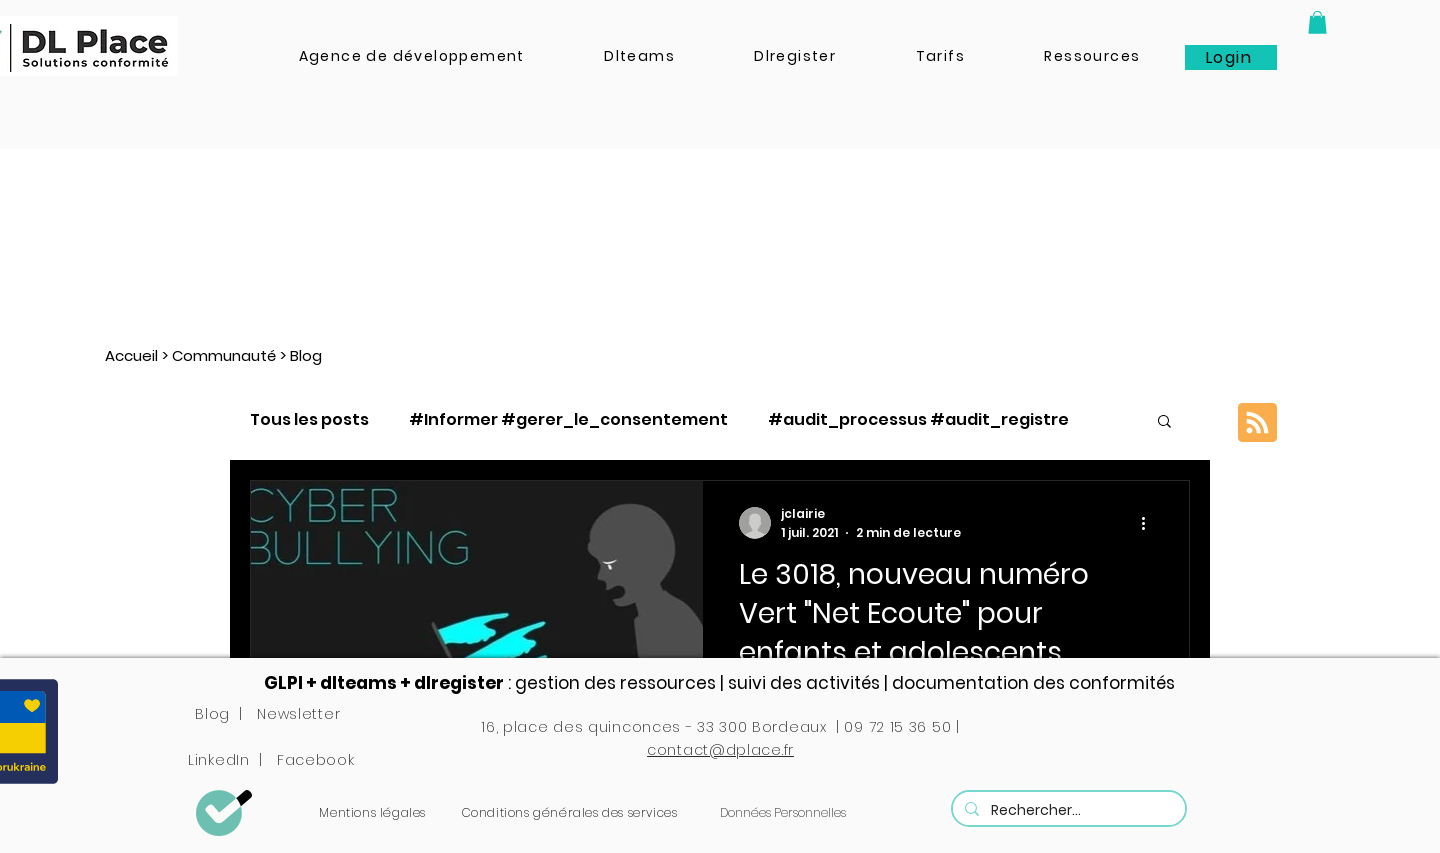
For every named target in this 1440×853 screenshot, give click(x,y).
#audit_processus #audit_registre (918, 420)
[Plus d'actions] (1150, 523)
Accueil (131, 355)
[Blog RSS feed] (1257, 423)
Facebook (316, 760)
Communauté (224, 355)
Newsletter (298, 714)
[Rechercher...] (1067, 810)
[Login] (1231, 57)
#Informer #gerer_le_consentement (568, 420)
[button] (1317, 22)
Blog (212, 714)
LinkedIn (219, 760)
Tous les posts (309, 420)
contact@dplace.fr (720, 750)
